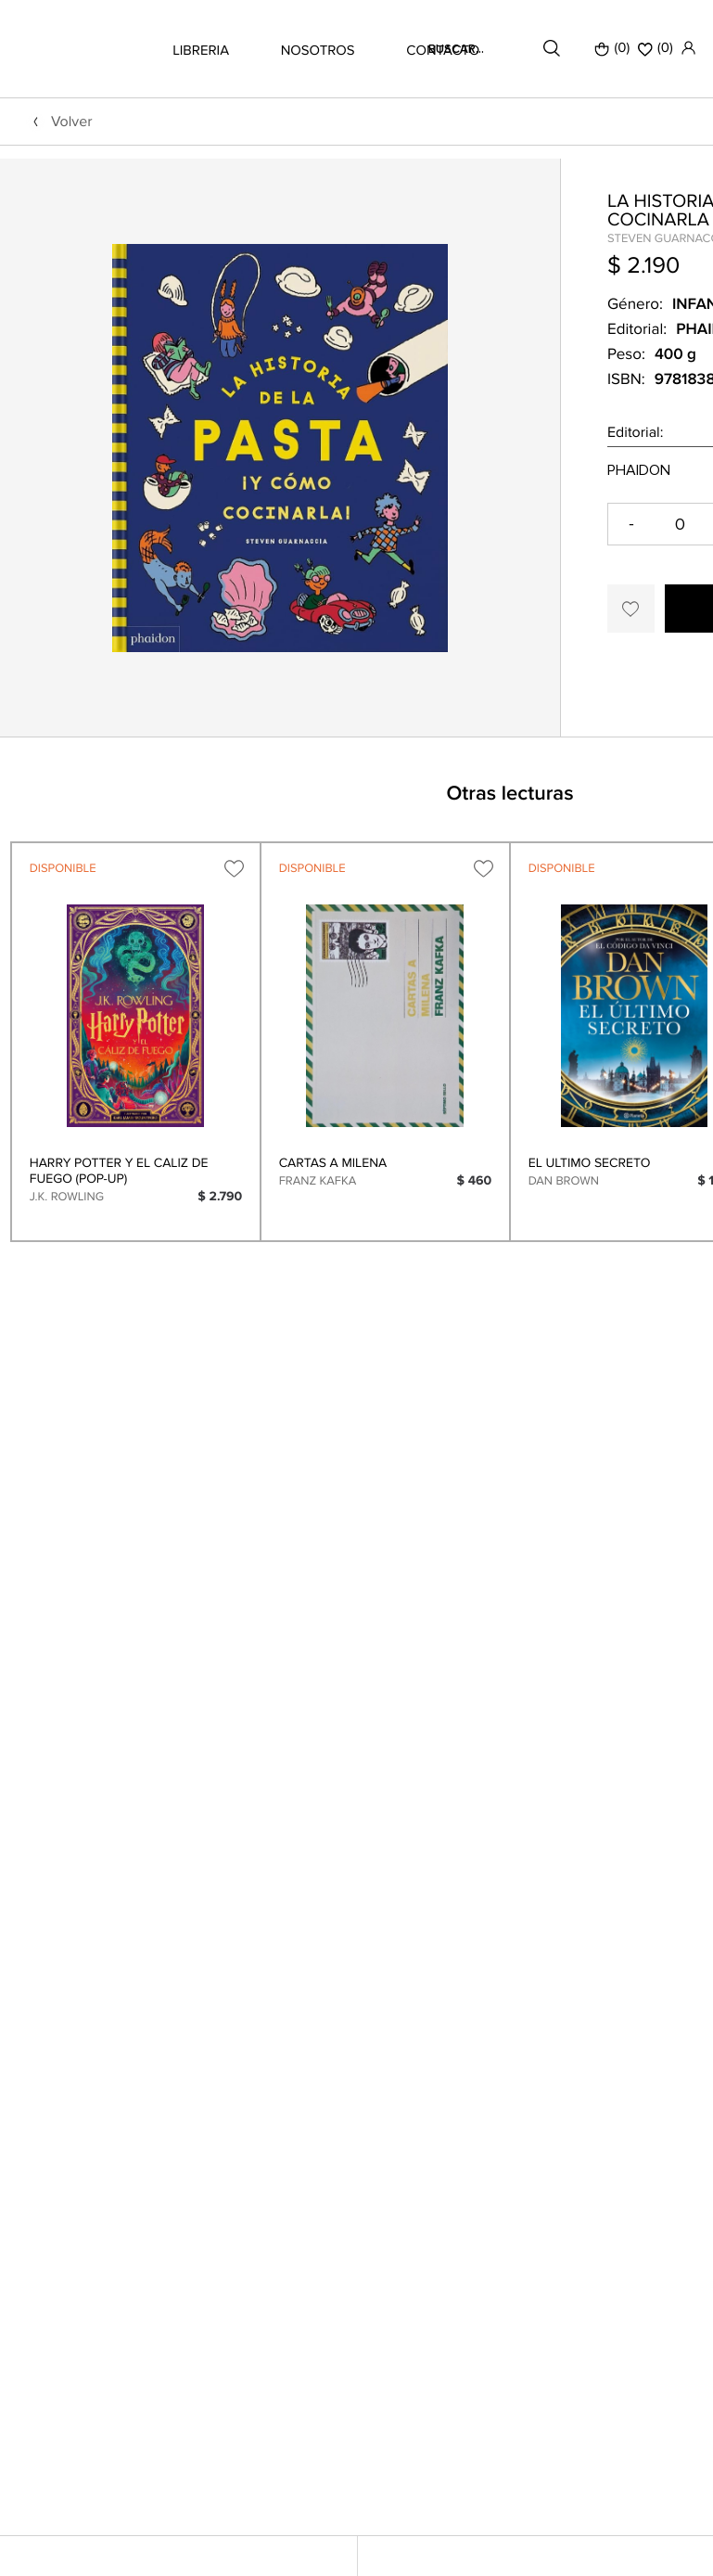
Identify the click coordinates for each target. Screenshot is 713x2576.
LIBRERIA (200, 51)
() (655, 48)
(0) (612, 48)
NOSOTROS (318, 51)
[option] (280, 516)
